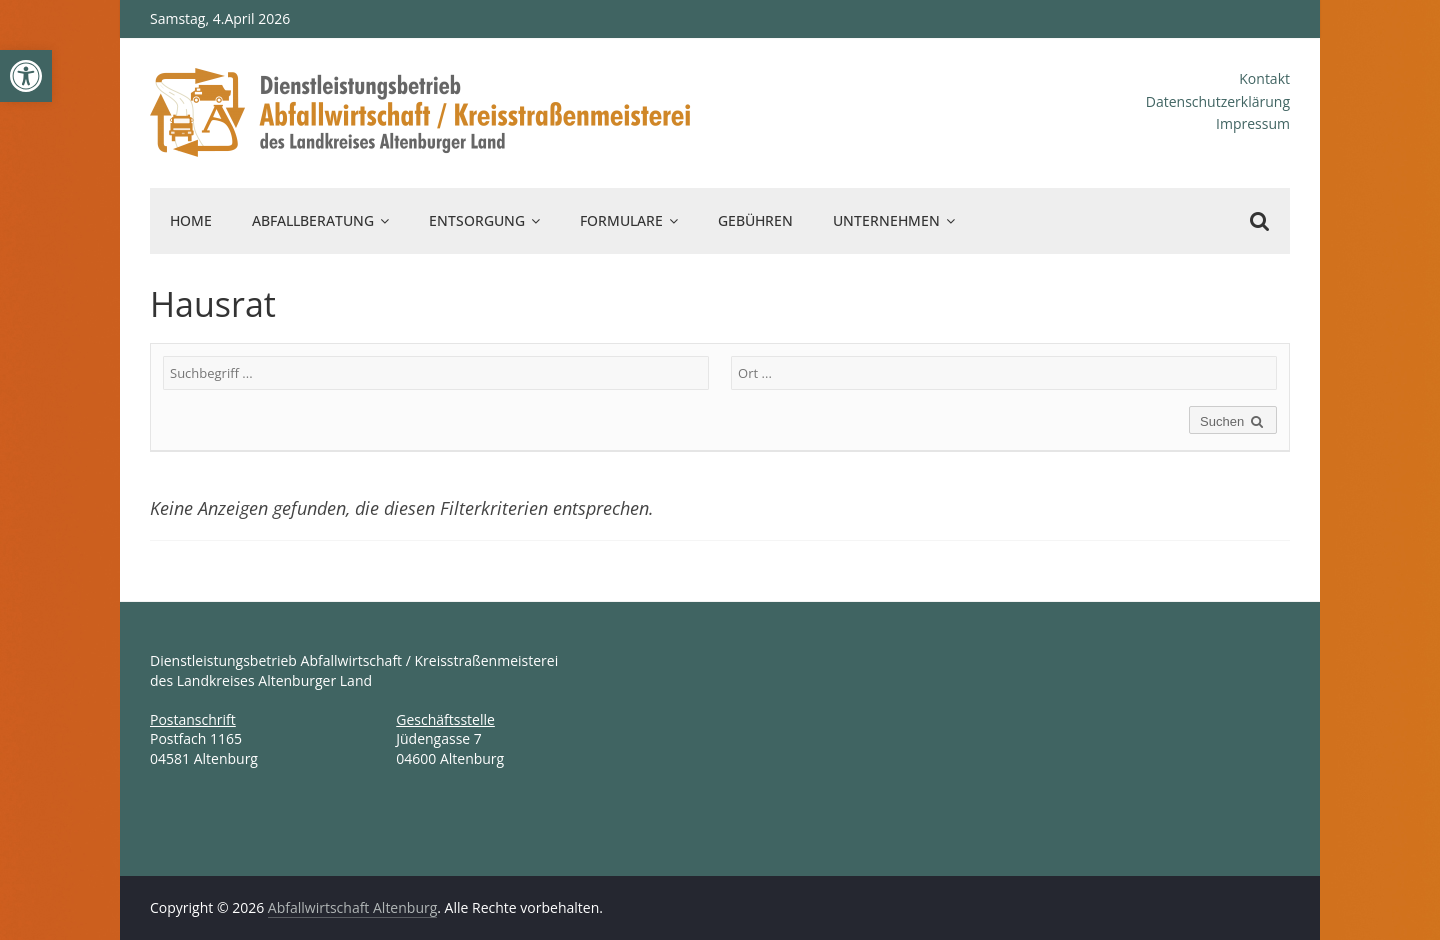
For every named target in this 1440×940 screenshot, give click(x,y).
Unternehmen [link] (886, 220)
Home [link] (191, 220)
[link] (26, 76)
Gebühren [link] (755, 220)
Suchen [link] (1233, 421)
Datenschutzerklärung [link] (1218, 101)
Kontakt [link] (1264, 78)
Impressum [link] (1253, 123)
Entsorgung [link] (477, 220)
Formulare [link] (621, 220)
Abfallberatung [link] (313, 220)
